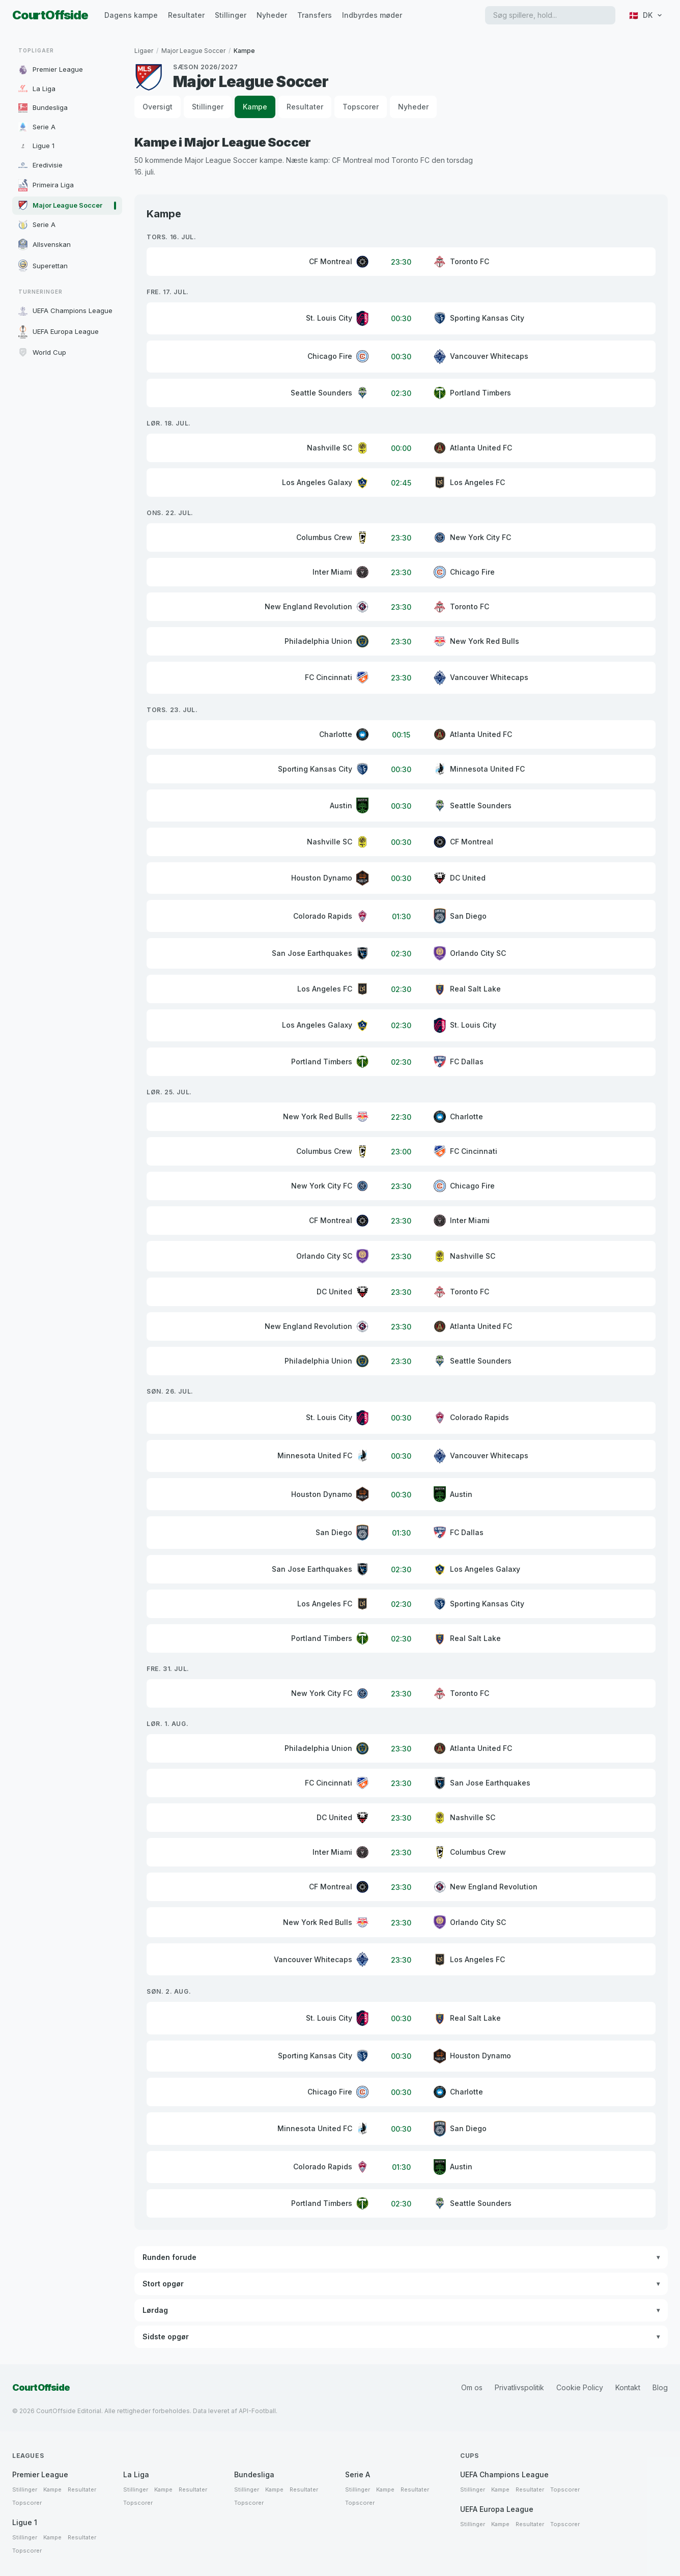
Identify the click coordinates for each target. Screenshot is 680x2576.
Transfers (314, 15)
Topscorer (361, 106)
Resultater (186, 15)
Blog (660, 2387)
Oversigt (158, 106)
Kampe (255, 106)
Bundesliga (254, 2474)
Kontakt (627, 2387)
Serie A (357, 2474)
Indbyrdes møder (372, 15)
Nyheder (272, 15)
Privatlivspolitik (519, 2387)
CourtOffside (50, 15)
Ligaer (143, 50)
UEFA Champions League (504, 2474)
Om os (472, 2387)
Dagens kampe (131, 15)
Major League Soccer (193, 50)
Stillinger (230, 15)
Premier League (40, 2474)
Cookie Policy (579, 2387)
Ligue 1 (24, 2522)
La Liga (136, 2474)
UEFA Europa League (496, 2509)
